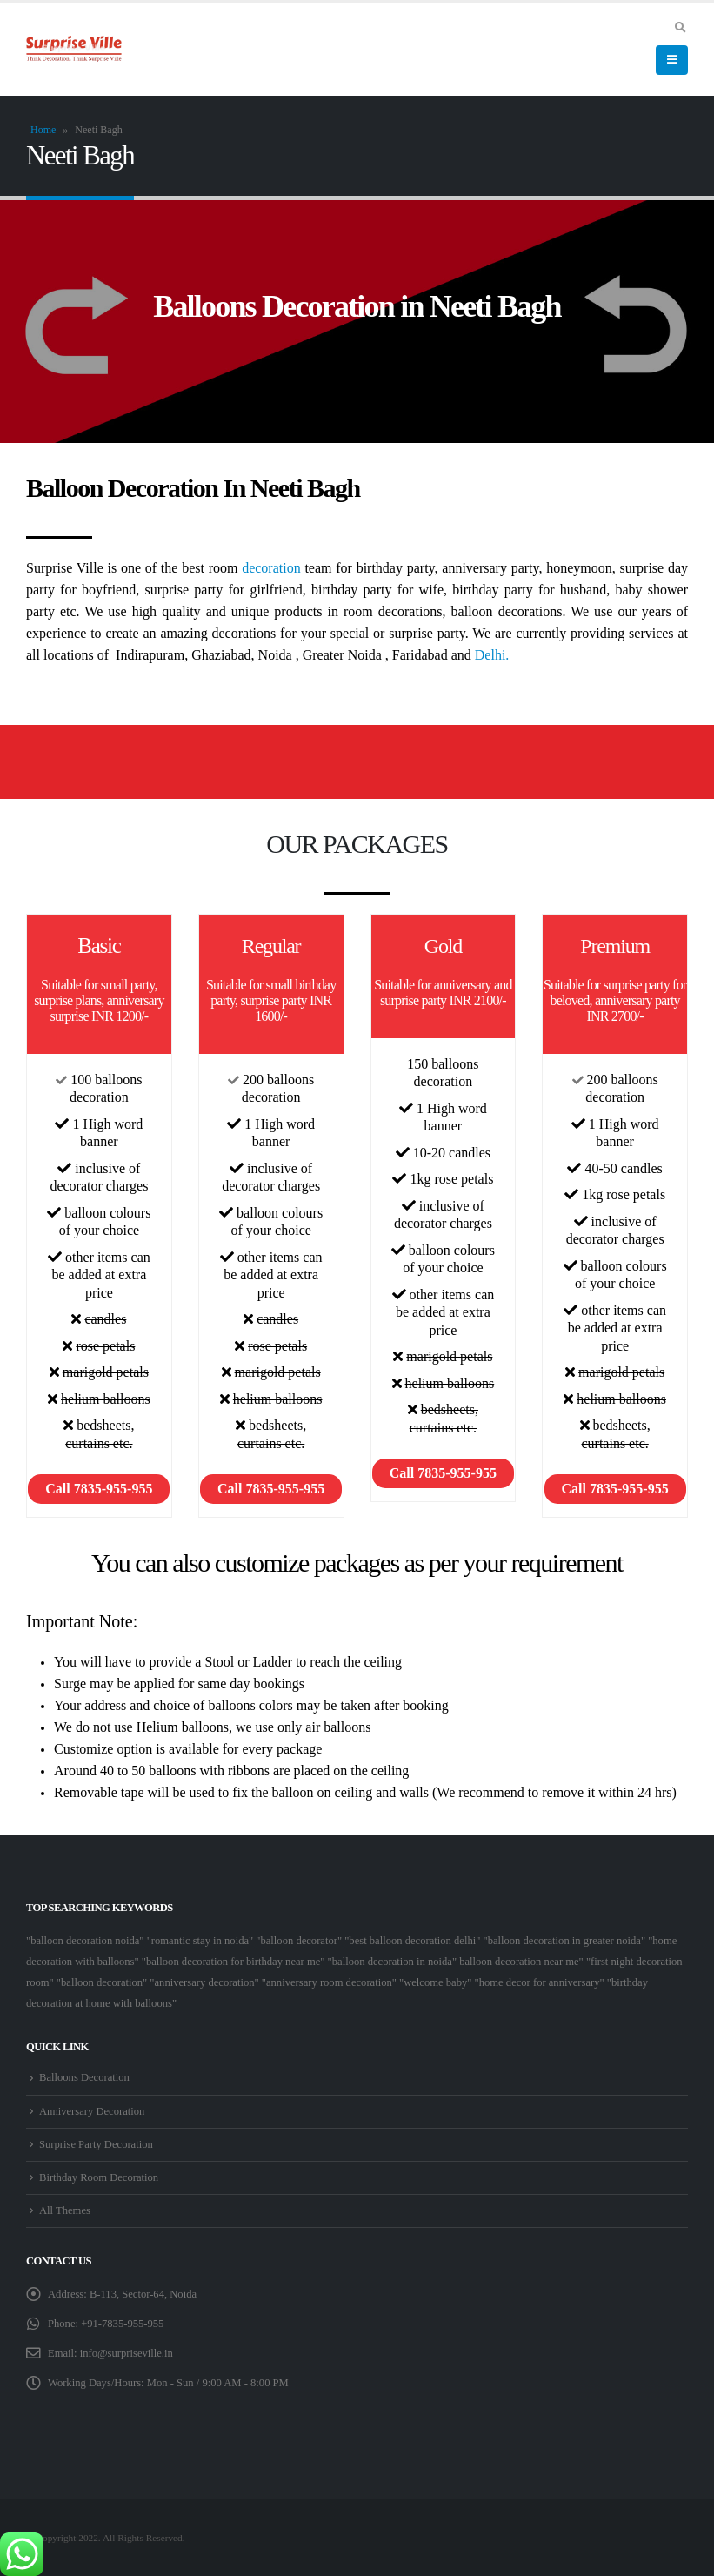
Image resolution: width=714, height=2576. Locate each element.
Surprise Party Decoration (96, 2144)
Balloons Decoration (84, 2077)
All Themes (64, 2210)
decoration (271, 567)
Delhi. (492, 654)
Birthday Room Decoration (98, 2177)
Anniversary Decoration (91, 2111)
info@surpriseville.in (126, 2353)
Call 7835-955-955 (98, 1488)
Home (43, 130)
